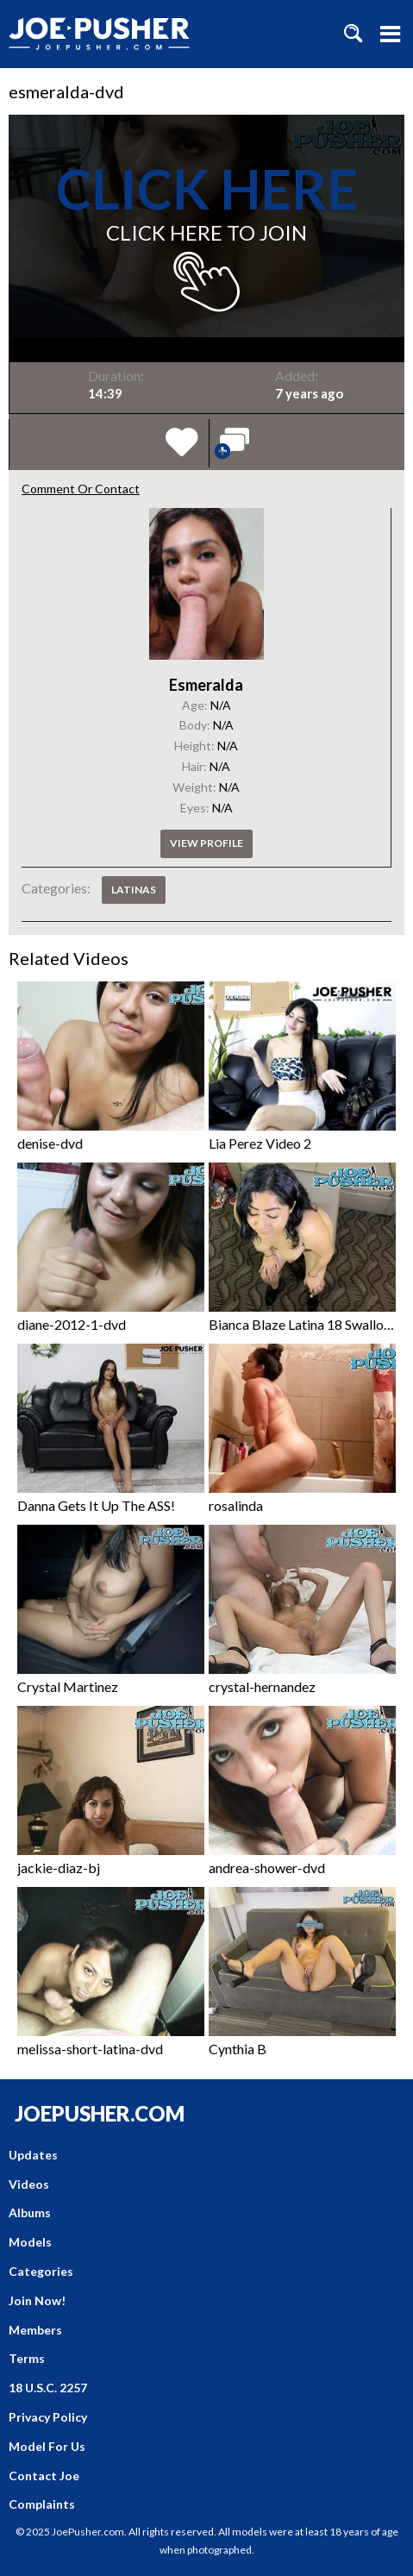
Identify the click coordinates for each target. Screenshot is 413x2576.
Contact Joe (44, 2475)
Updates (33, 2154)
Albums (30, 2212)
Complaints (42, 2504)
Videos (29, 2184)
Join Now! (37, 2300)
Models (30, 2241)
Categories (41, 2271)
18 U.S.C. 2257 (48, 2387)
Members (35, 2329)
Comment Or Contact (81, 488)
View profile (206, 843)
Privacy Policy (48, 2417)
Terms (27, 2358)
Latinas (133, 889)
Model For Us (47, 2446)
